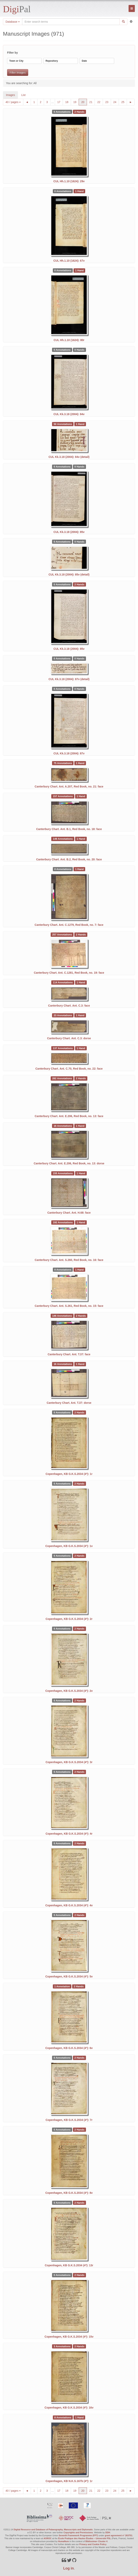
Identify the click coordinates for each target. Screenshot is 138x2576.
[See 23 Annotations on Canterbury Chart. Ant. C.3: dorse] (63, 1015)
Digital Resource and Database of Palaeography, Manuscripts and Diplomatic (53, 2529)
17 (60, 102)
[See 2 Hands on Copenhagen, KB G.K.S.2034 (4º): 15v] (79, 2275)
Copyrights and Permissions (78, 2532)
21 (92, 102)
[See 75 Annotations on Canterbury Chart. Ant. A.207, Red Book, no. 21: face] (63, 762)
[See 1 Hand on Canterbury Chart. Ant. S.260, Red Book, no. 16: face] (81, 1222)
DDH (107, 2532)
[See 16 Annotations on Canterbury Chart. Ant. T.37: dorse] (63, 1364)
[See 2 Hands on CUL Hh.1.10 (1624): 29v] (79, 111)
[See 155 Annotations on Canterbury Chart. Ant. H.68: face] (63, 1173)
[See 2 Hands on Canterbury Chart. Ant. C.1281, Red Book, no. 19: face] (80, 934)
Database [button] (13, 21)
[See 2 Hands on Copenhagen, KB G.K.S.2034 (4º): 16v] (79, 2346)
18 (68, 102)
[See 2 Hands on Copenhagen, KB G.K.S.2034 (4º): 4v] (79, 1843)
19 (76, 102)
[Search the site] (71, 21)
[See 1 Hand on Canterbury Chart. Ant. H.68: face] (81, 1173)
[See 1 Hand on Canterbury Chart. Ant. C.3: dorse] (80, 1015)
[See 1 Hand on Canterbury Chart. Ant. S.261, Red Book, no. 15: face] (79, 1269)
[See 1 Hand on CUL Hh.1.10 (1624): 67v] (79, 190)
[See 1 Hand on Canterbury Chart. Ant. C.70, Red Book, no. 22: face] (81, 1048)
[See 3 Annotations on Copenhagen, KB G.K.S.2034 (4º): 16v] (62, 2346)
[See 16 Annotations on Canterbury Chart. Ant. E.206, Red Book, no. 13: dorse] (63, 1125)
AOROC (48, 2538)
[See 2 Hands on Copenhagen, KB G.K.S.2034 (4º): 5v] (79, 1914)
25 (124, 102)
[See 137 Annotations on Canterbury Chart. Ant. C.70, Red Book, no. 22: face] (63, 1048)
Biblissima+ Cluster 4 (96, 2541)
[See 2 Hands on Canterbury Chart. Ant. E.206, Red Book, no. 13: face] (80, 1078)
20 (84, 102)
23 (108, 102)
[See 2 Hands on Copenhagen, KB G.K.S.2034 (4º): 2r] (79, 1555)
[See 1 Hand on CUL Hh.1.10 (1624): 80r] (79, 270)
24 (116, 102)
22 (100, 102)
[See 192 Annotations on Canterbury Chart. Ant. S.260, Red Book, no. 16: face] (63, 1222)
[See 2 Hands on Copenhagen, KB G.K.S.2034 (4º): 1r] (79, 1412)
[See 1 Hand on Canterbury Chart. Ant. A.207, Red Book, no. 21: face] (80, 762)
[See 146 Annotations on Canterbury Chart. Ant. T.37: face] (62, 1315)
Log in (68, 2568)
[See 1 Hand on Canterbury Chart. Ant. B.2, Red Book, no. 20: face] (81, 838)
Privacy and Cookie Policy (92, 2544)
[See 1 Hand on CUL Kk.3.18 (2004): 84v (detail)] (80, 423)
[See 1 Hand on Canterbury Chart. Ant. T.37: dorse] (80, 1364)
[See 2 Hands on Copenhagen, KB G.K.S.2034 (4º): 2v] (79, 1628)
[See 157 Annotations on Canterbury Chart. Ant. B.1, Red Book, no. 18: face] (63, 796)
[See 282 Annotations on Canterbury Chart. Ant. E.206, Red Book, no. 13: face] (62, 1078)
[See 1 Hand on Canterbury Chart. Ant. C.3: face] (81, 982)
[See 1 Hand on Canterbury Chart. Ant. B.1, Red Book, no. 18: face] (81, 796)
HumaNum (63, 2541)
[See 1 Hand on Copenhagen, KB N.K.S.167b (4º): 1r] (79, 2417)
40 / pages (13, 102)
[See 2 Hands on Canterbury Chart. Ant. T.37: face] (80, 1315)
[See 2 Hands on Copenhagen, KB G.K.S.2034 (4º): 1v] (79, 1483)
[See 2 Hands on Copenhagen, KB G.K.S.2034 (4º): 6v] (78, 1986)
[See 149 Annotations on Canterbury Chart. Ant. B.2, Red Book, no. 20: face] (63, 838)
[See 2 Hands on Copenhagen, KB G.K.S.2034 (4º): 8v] (79, 2129)
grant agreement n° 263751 (118, 2535)
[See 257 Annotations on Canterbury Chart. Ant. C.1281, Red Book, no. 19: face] (62, 934)
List (23, 95)
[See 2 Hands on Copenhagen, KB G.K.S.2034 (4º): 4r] (79, 1771)
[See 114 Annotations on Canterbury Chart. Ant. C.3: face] (63, 982)
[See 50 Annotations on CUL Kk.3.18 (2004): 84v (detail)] (63, 423)
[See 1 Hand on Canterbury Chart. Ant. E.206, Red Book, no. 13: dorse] (80, 1125)
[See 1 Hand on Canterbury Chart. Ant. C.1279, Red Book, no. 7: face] (79, 868)
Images (10, 95)
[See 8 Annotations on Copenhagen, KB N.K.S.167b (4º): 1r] (63, 2417)
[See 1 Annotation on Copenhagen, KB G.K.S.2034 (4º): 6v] (62, 1986)
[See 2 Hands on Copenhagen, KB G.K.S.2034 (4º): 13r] (79, 2202)
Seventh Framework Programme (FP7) (78, 2535)
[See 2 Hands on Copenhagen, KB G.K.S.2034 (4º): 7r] (79, 2057)
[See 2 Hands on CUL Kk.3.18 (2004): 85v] (79, 584)
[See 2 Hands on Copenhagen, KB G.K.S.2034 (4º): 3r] (79, 1700)
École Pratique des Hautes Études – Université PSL (84, 2538)
